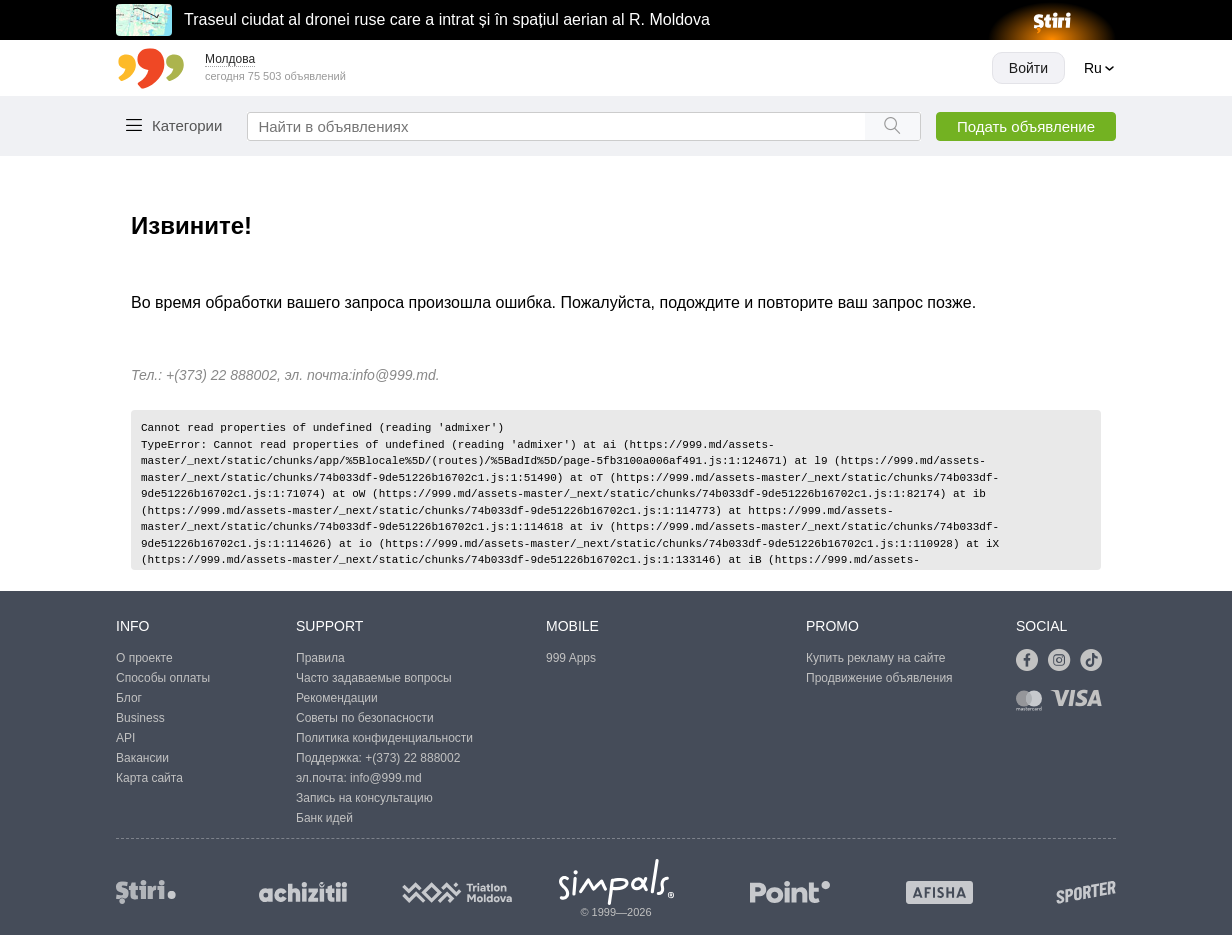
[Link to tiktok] (1096, 661)
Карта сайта (149, 778)
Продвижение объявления (879, 678)
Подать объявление (1026, 126)
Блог (129, 698)
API (125, 738)
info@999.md (393, 375)
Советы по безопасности (365, 718)
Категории (187, 125)
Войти (1028, 68)
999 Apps (571, 658)
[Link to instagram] (1064, 661)
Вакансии (142, 758)
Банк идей (324, 818)
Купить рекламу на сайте (875, 658)
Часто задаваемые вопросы (374, 678)
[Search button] (892, 126)
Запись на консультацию (364, 798)
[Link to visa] (1081, 704)
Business (140, 718)
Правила (320, 658)
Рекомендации (337, 698)
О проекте (144, 658)
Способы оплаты (163, 678)
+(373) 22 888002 (412, 758)
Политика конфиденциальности (384, 738)
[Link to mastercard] (1033, 704)
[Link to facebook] (1032, 661)
